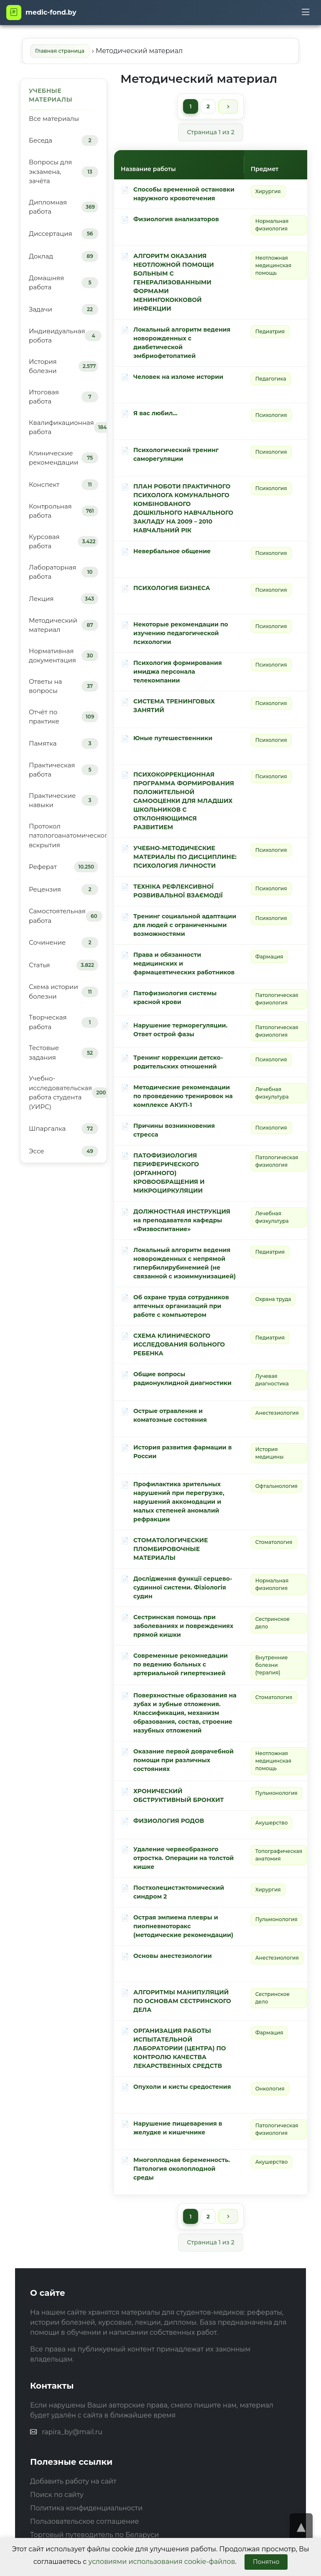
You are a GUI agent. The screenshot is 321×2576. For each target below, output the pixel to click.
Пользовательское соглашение (84, 2524)
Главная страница (61, 51)
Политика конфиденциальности (86, 2511)
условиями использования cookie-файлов (161, 2562)
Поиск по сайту (57, 2497)
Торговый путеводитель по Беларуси (94, 2537)
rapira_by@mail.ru (72, 2434)
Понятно (266, 2562)
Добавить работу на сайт (73, 2484)
